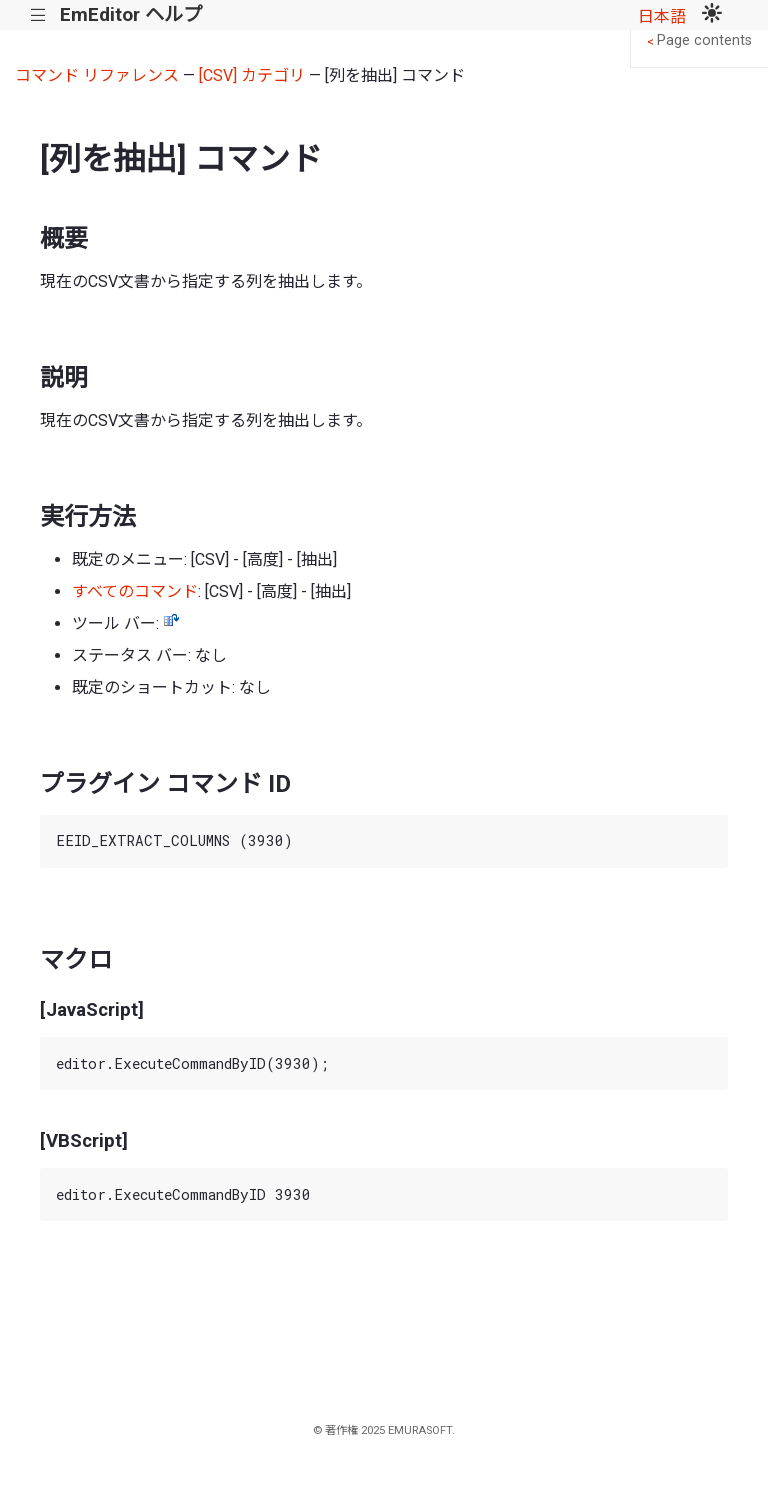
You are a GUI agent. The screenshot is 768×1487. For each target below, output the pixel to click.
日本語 (662, 16)
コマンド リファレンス (97, 75)
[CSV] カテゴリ (252, 75)
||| (38, 15)
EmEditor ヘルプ (131, 14)
